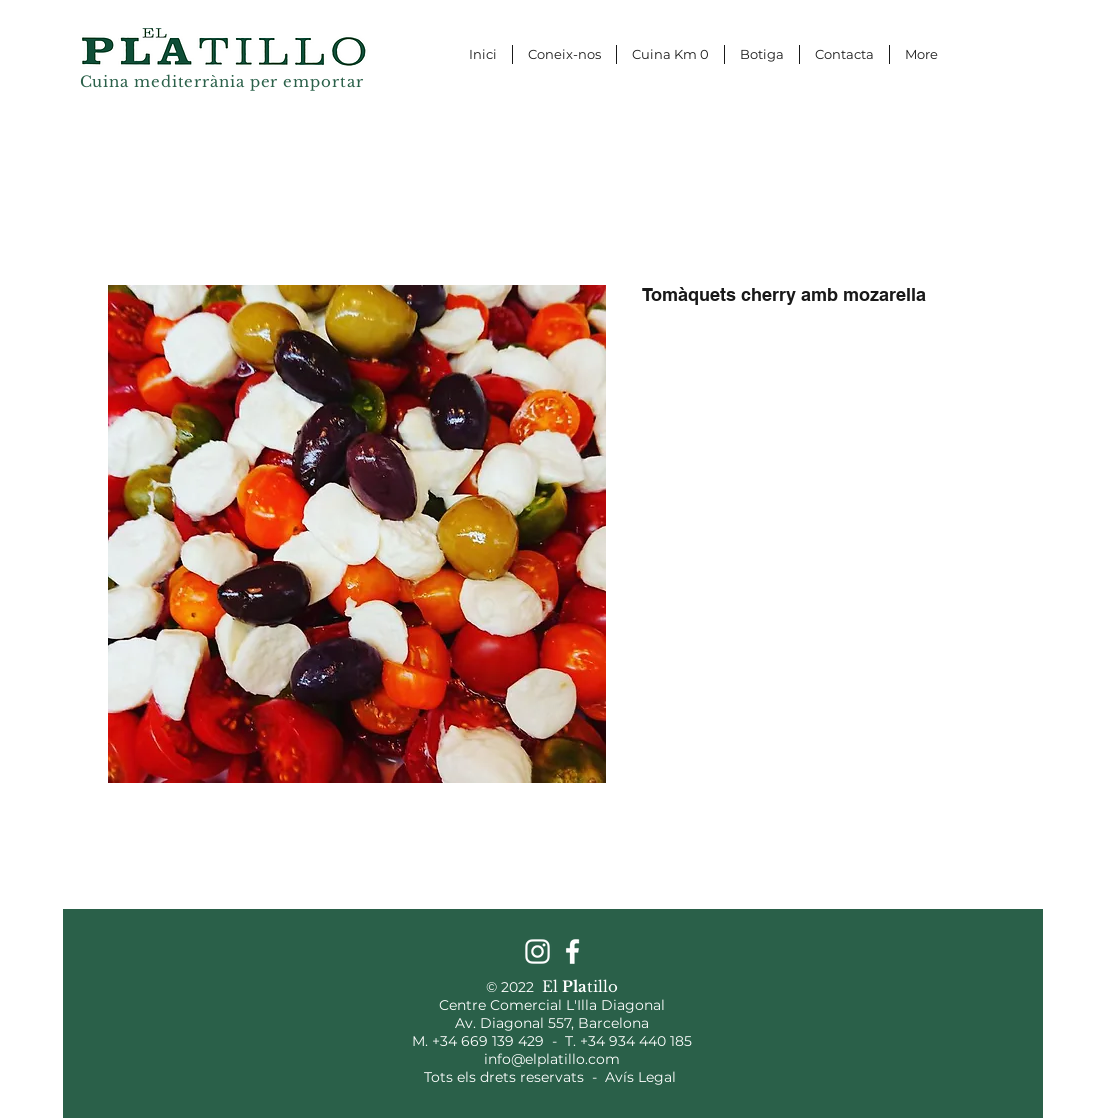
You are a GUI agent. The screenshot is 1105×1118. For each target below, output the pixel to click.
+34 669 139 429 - (498, 1041)
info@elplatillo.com (552, 1059)
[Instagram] (537, 951)
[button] (1019, 18)
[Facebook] (572, 951)
